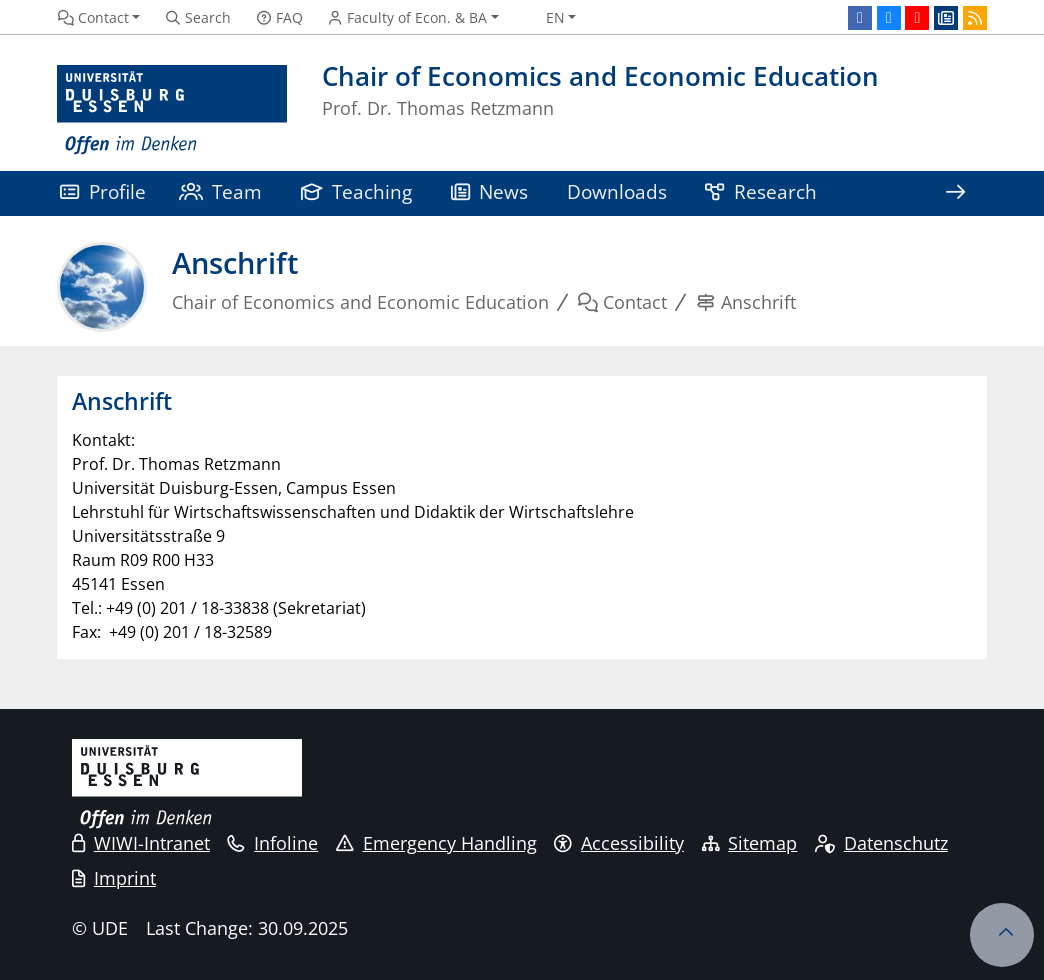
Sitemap (750, 843)
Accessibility (619, 843)
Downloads (617, 191)
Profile (103, 191)
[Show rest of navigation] (955, 193)
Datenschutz (881, 843)
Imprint (114, 878)
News (490, 191)
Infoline (272, 843)
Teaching (357, 191)
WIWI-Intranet (141, 843)
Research (761, 191)
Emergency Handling (436, 843)
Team (221, 191)
